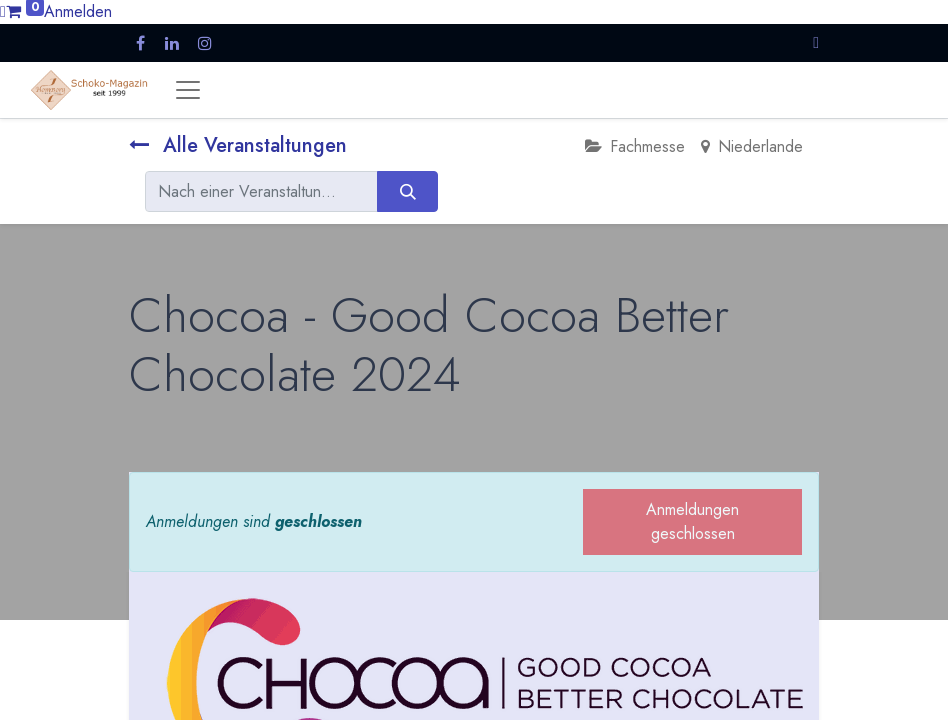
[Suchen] (407, 191)
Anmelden (78, 11)
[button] (816, 42)
